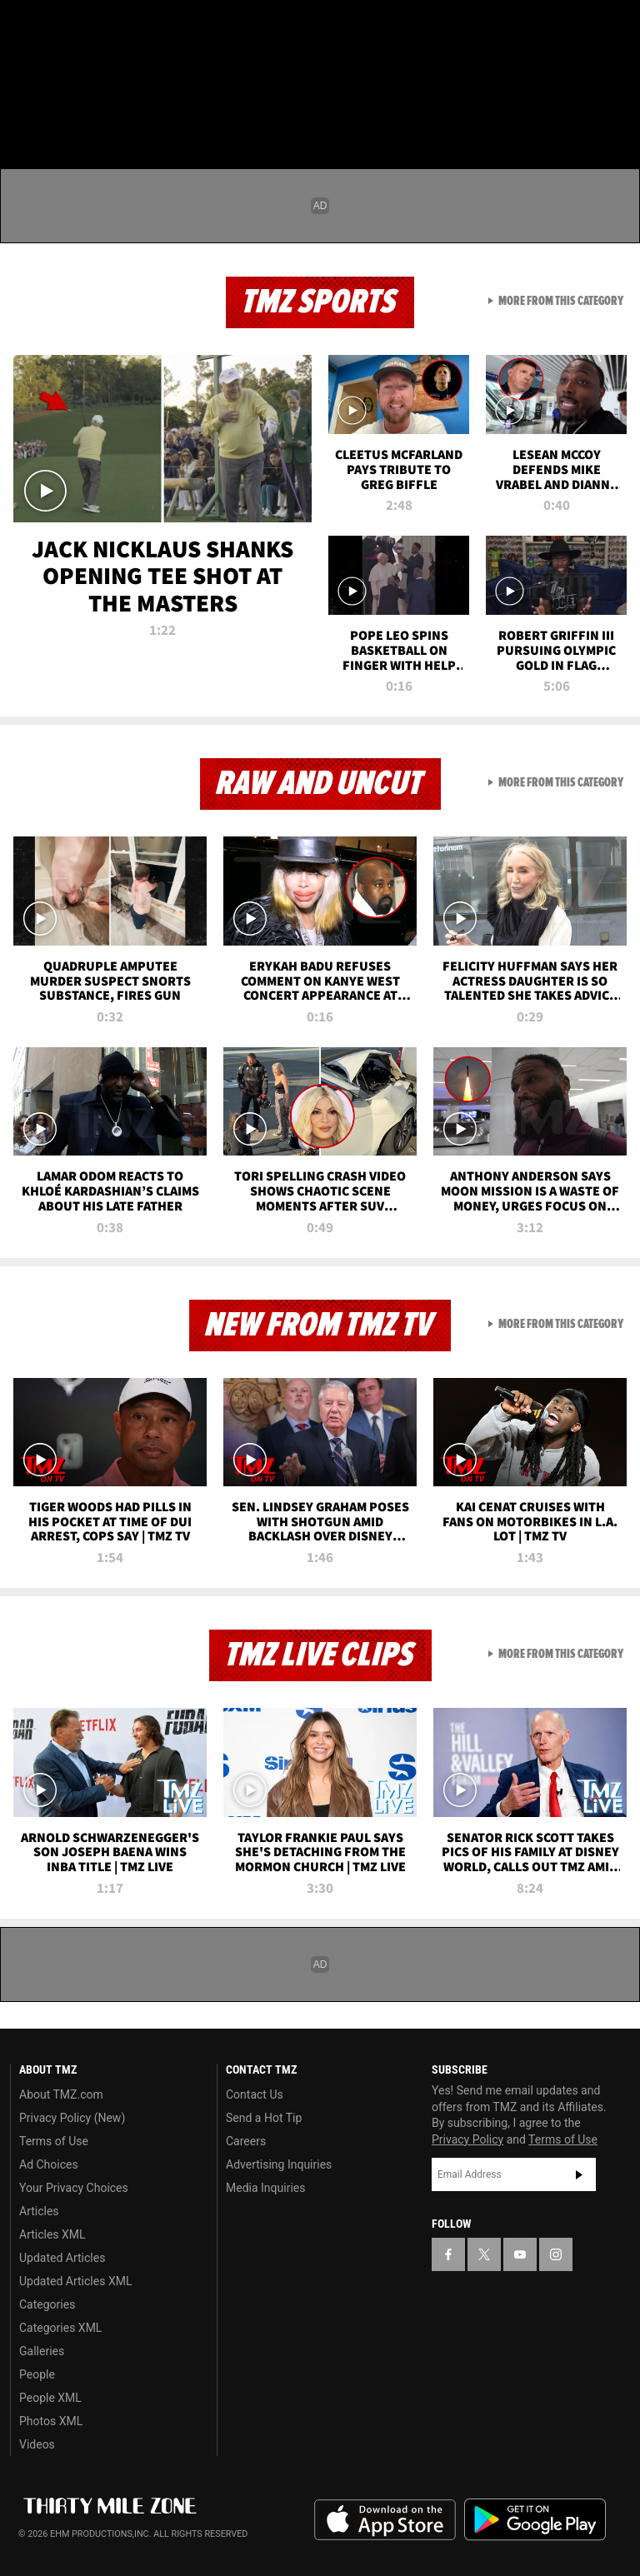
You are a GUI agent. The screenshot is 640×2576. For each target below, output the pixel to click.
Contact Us (254, 2094)
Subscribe (579, 2174)
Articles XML (52, 2234)
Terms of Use (53, 2141)
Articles (39, 2211)
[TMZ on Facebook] (26, 26)
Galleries (41, 2351)
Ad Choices (48, 2164)
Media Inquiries (265, 2187)
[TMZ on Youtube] (106, 26)
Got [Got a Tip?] (55, 70)
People (37, 2374)
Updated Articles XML (75, 2281)
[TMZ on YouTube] (520, 2254)
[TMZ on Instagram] (146, 26)
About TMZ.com (61, 2094)
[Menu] (23, 111)
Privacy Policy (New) (72, 2117)
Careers (246, 2141)
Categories (47, 2304)
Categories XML (60, 2327)
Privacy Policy (467, 2139)
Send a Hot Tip (264, 2117)
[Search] (616, 111)
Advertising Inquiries (279, 2164)
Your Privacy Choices (73, 2187)
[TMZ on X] (66, 26)
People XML (50, 2397)
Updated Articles (62, 2257)
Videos (37, 2444)
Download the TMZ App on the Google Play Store (535, 2520)
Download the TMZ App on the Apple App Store (385, 2520)
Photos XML (50, 2421)
